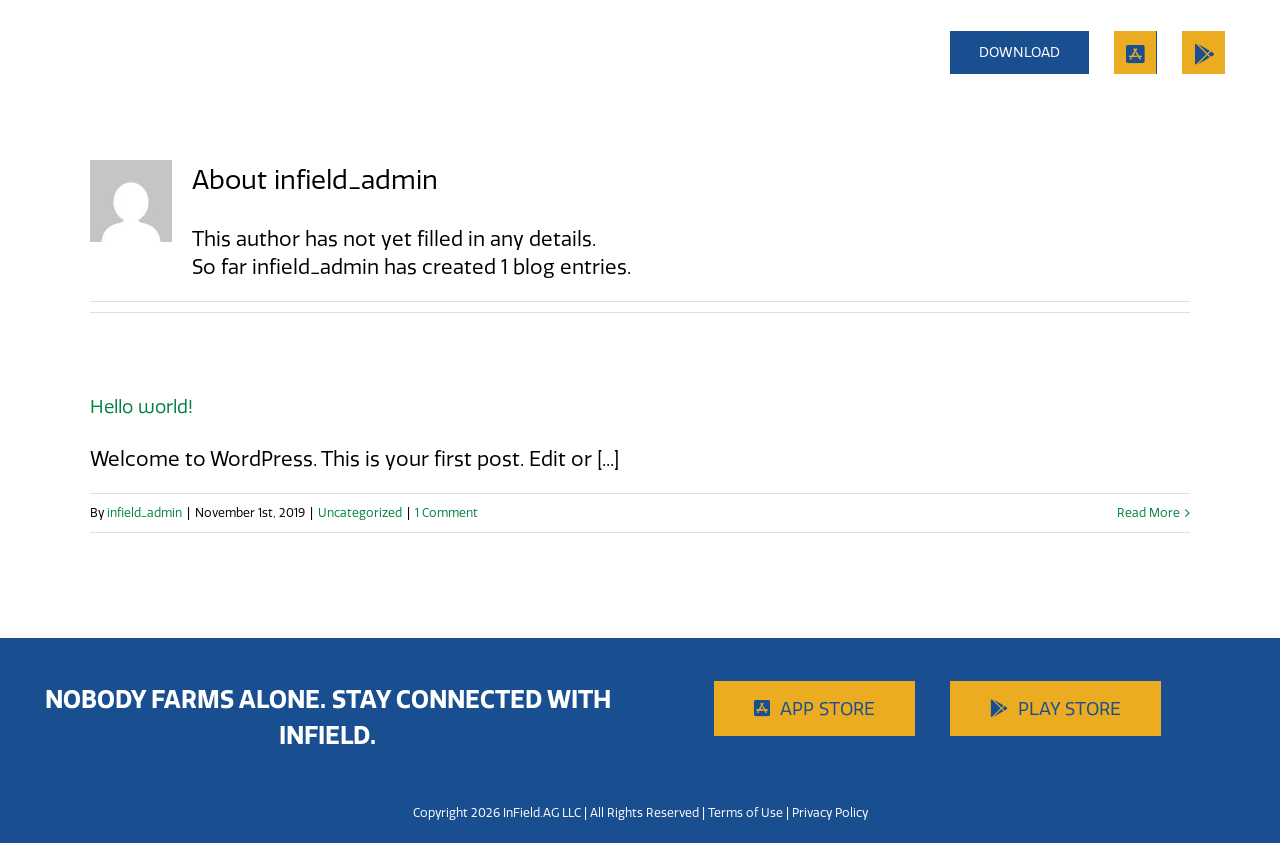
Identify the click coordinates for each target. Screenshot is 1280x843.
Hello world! (141, 406)
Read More (1148, 512)
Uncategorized (360, 512)
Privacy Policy (830, 812)
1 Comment (446, 512)
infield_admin (144, 512)
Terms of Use (745, 812)
